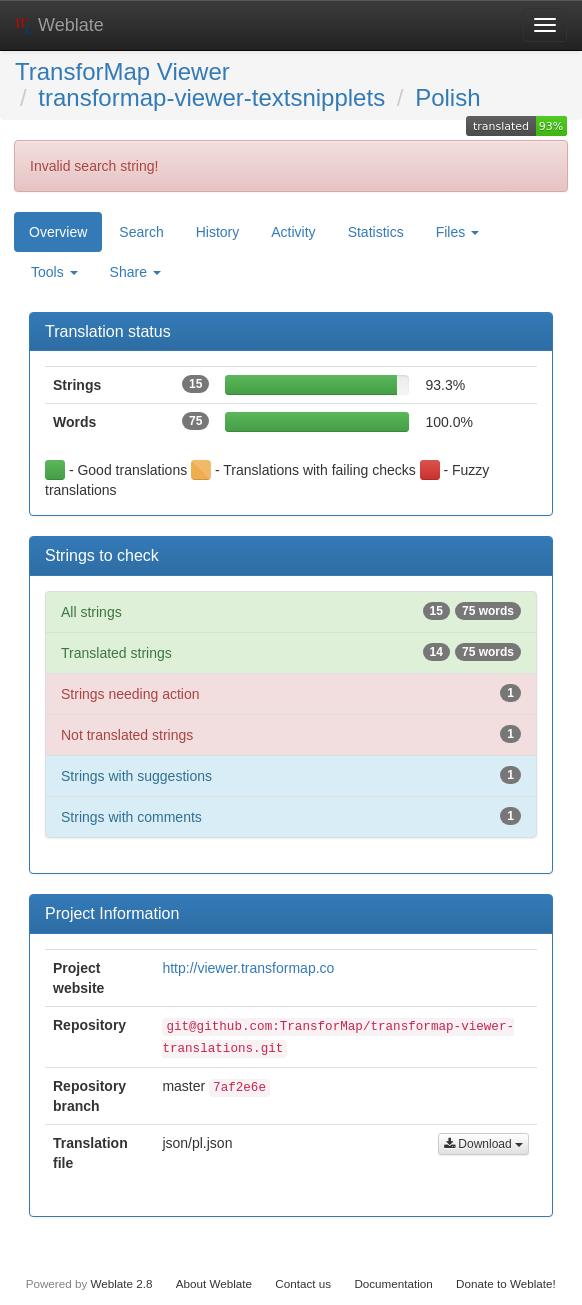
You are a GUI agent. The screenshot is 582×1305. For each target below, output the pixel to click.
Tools (54, 272)
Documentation (393, 1283)
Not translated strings (291, 734)
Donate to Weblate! (506, 1283)
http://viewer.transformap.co (248, 968)
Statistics (376, 232)
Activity (293, 232)
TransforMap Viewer (122, 71)
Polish (447, 97)
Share (135, 272)
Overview (58, 232)
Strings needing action (291, 693)
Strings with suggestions (291, 775)
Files (457, 232)
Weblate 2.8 (121, 1283)
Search (141, 232)
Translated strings (291, 652)
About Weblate (214, 1283)
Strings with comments (291, 816)
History (218, 232)
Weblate (59, 25)
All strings (291, 611)
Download (483, 1144)
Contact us (303, 1283)
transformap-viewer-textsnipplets (211, 97)
